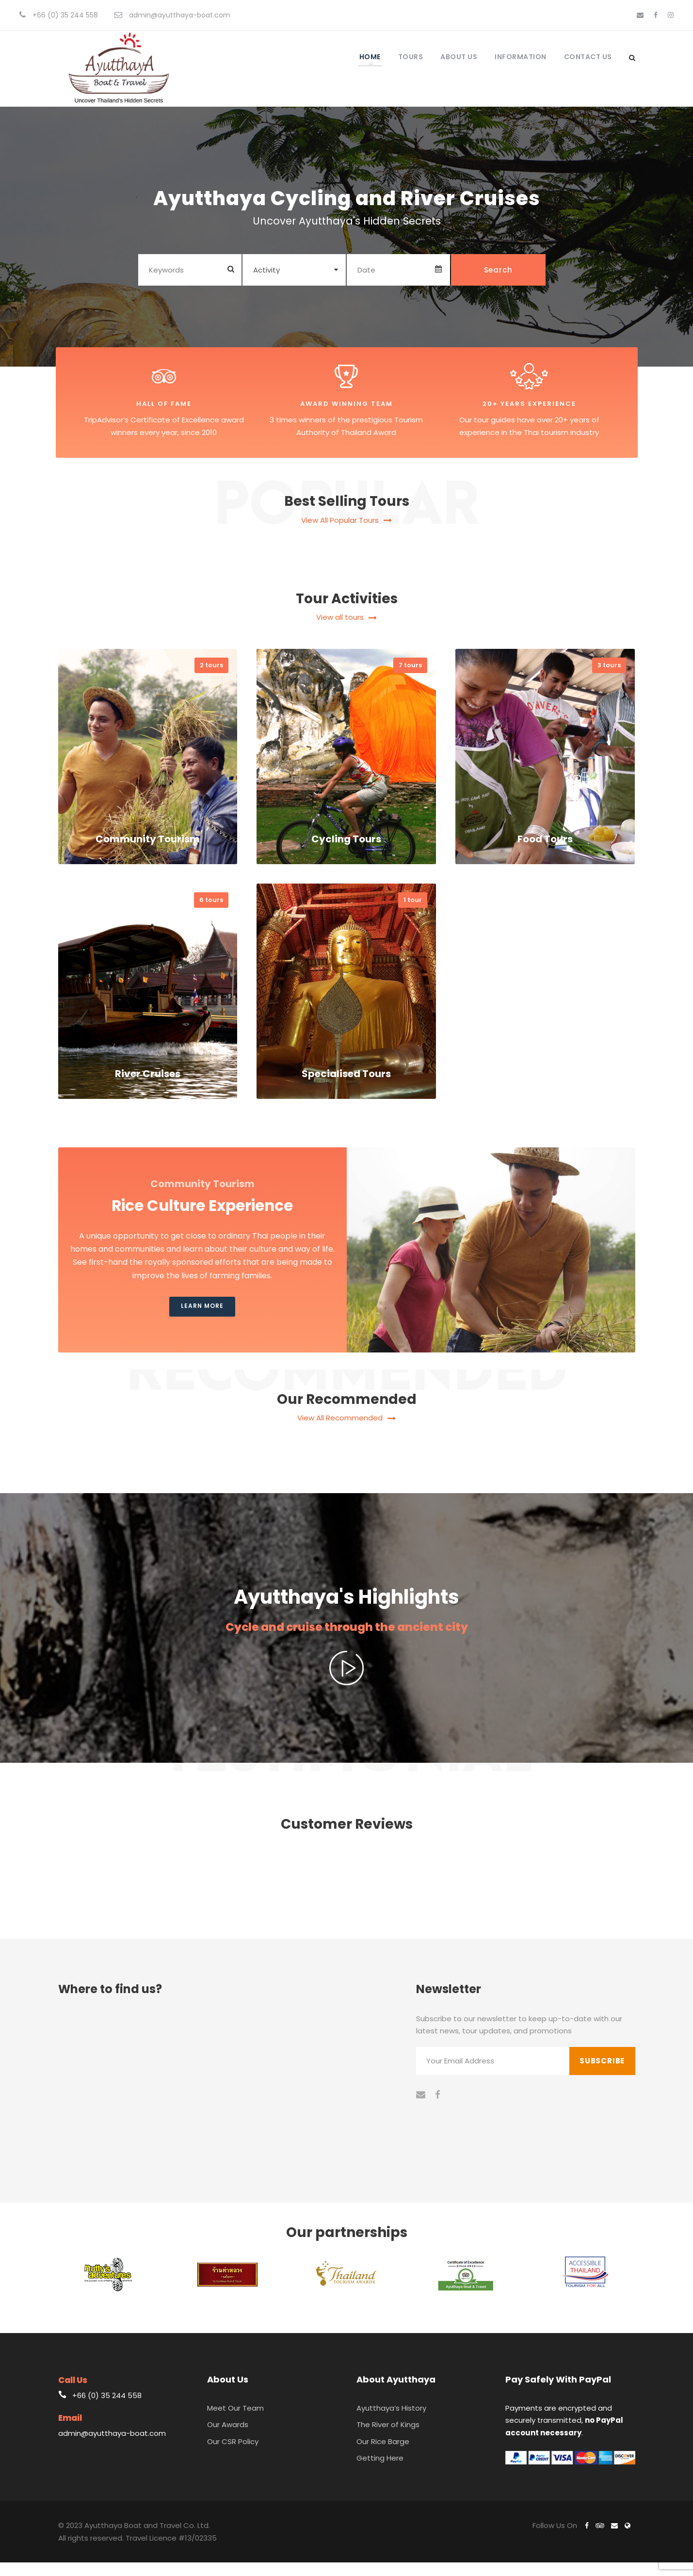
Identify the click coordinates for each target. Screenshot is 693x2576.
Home (370, 57)
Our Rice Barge (382, 2454)
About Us (458, 57)
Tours (410, 57)
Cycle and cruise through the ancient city (347, 1640)
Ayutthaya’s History (391, 2421)
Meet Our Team (235, 2421)
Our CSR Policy (232, 2454)
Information (521, 57)
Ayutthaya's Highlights (346, 1605)
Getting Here (379, 2471)
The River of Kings (387, 2438)
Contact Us (588, 57)
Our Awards (227, 2438)
